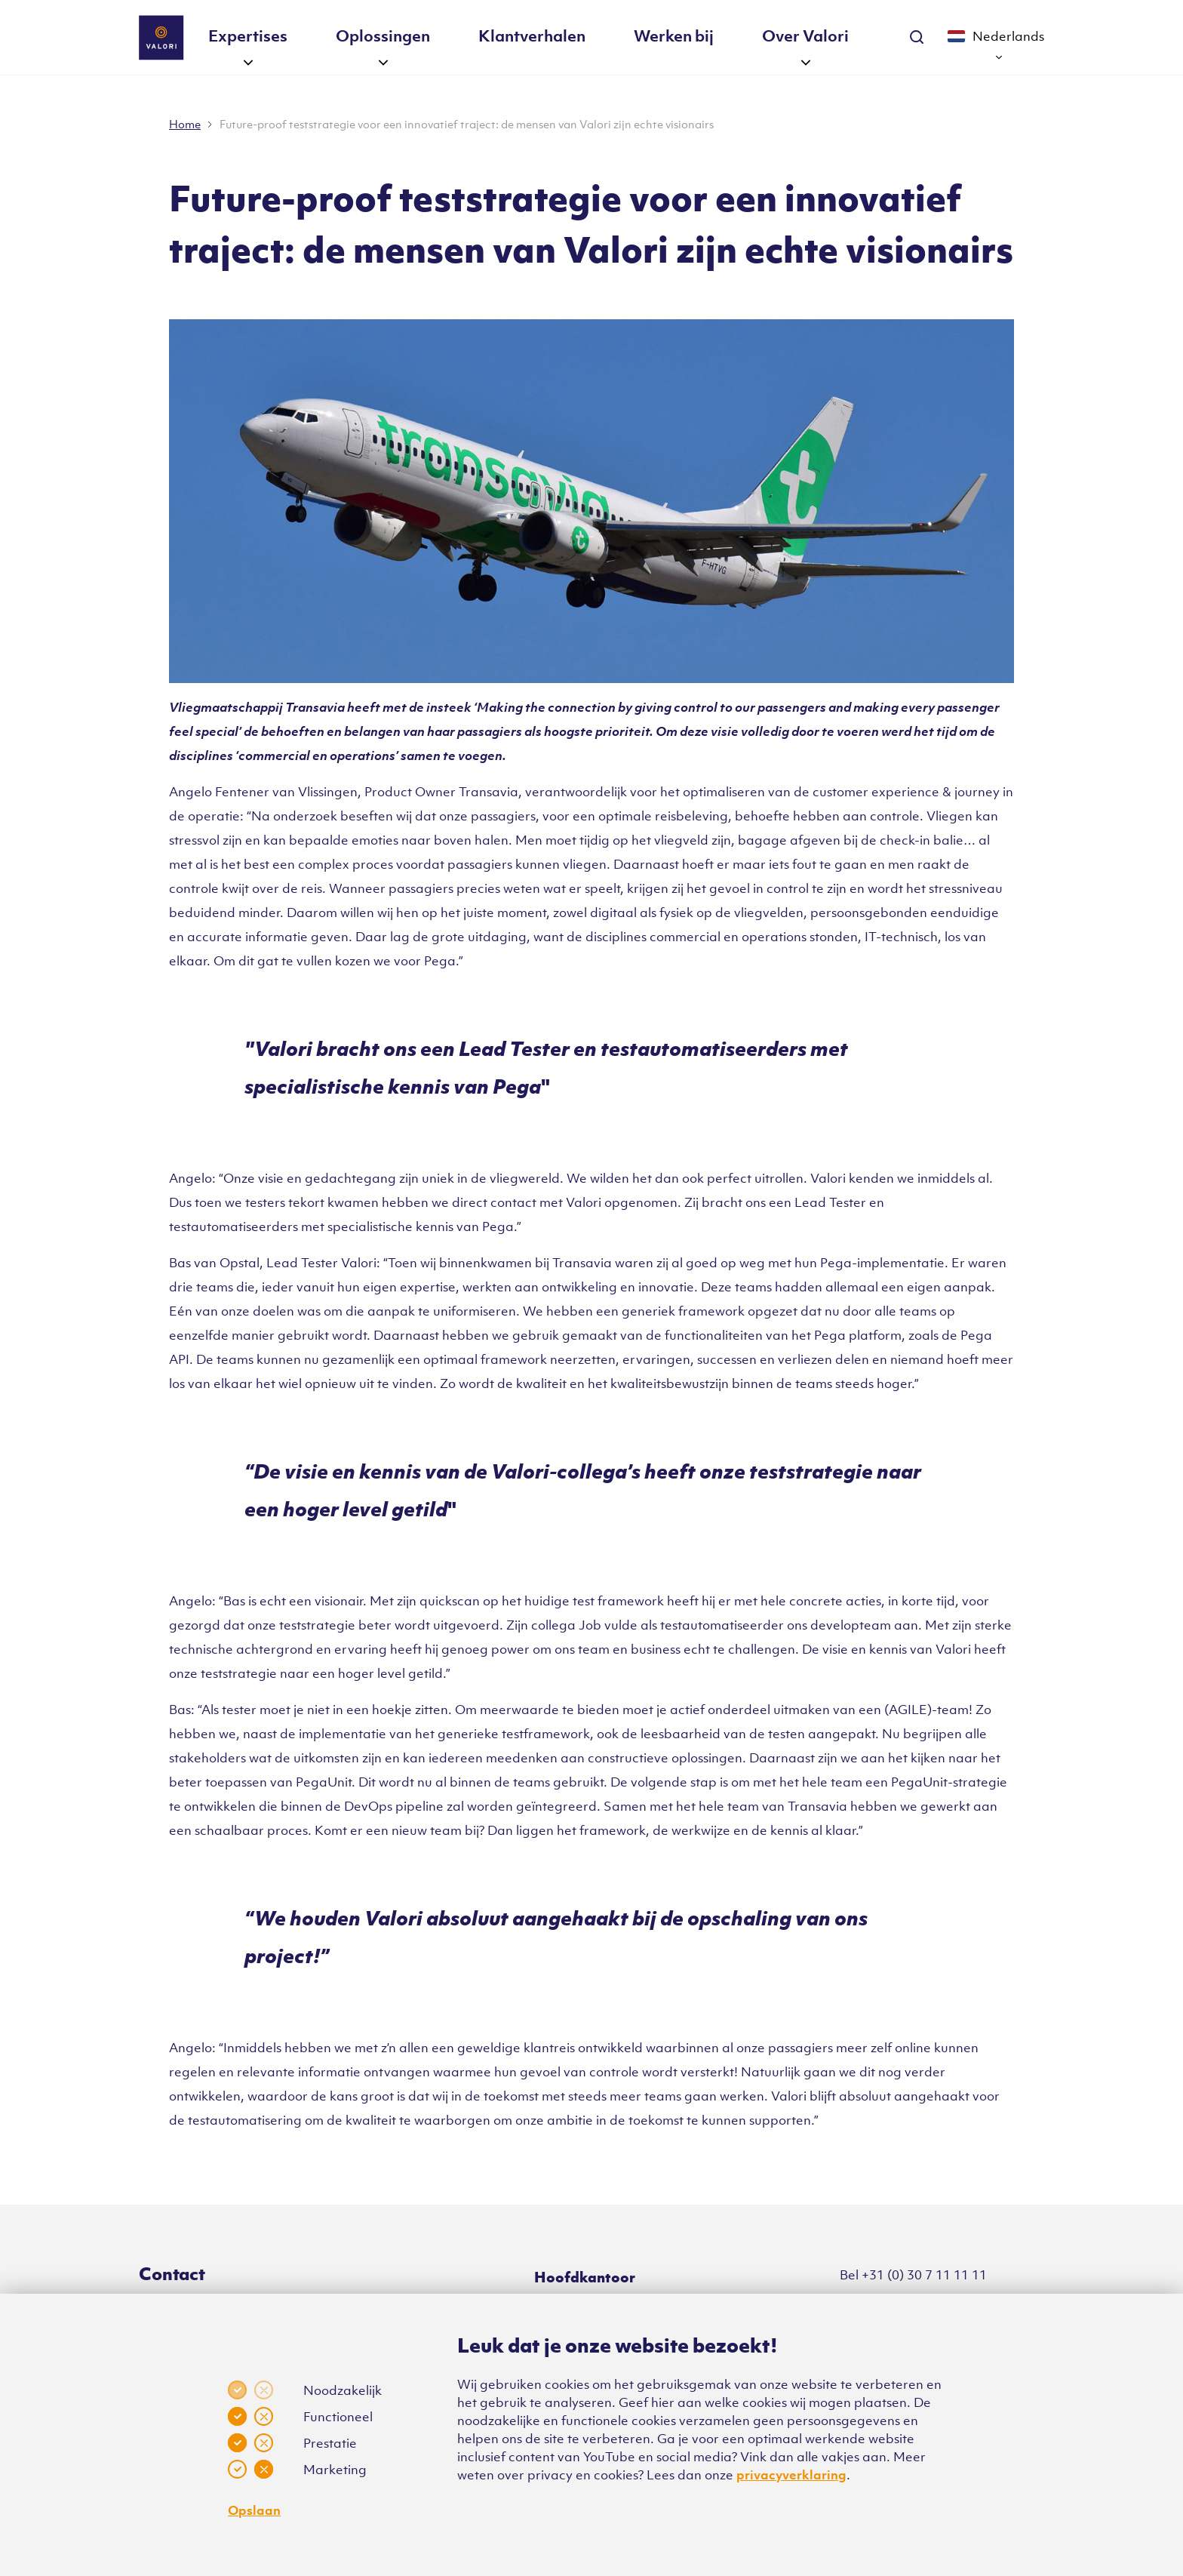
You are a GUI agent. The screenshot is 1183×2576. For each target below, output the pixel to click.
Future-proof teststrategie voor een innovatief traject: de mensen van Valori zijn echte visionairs (467, 123)
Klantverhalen (531, 35)
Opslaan (254, 2510)
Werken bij (674, 35)
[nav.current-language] (996, 37)
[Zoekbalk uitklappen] (917, 24)
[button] (248, 61)
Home (185, 123)
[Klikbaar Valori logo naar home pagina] (161, 37)
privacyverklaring (791, 2475)
